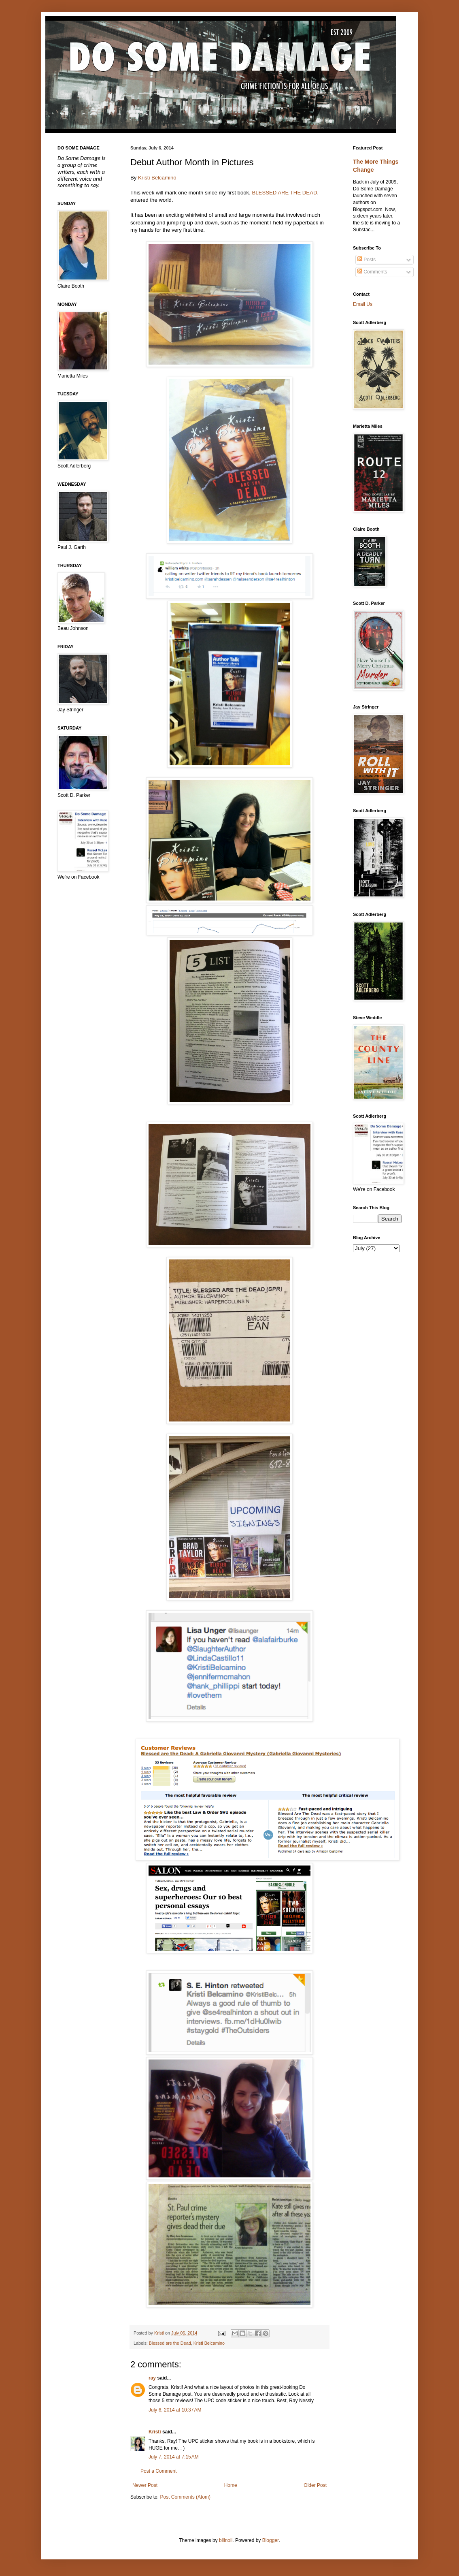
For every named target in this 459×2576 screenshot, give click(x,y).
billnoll (225, 2540)
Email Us (362, 304)
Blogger (270, 2540)
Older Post (315, 2485)
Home (230, 2485)
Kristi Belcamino (157, 178)
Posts (366, 260)
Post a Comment (158, 2471)
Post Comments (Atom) (185, 2497)
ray (152, 2378)
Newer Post (144, 2485)
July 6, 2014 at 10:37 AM (175, 2410)
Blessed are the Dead (170, 2343)
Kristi (155, 2432)
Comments (372, 272)
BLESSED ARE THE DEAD (284, 193)
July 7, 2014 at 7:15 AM (174, 2457)
